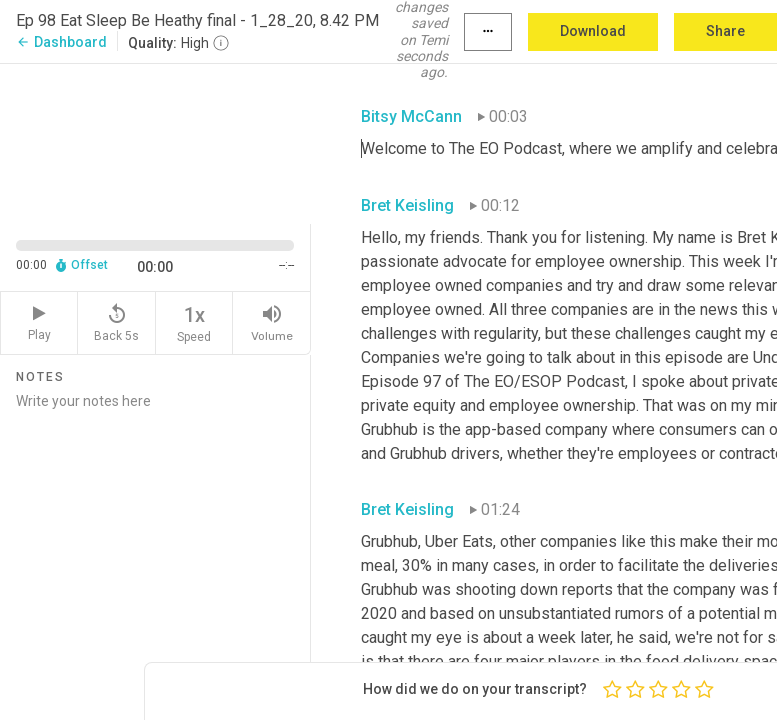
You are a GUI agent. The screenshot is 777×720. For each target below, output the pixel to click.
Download (593, 31)
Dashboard (61, 42)
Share (725, 31)
